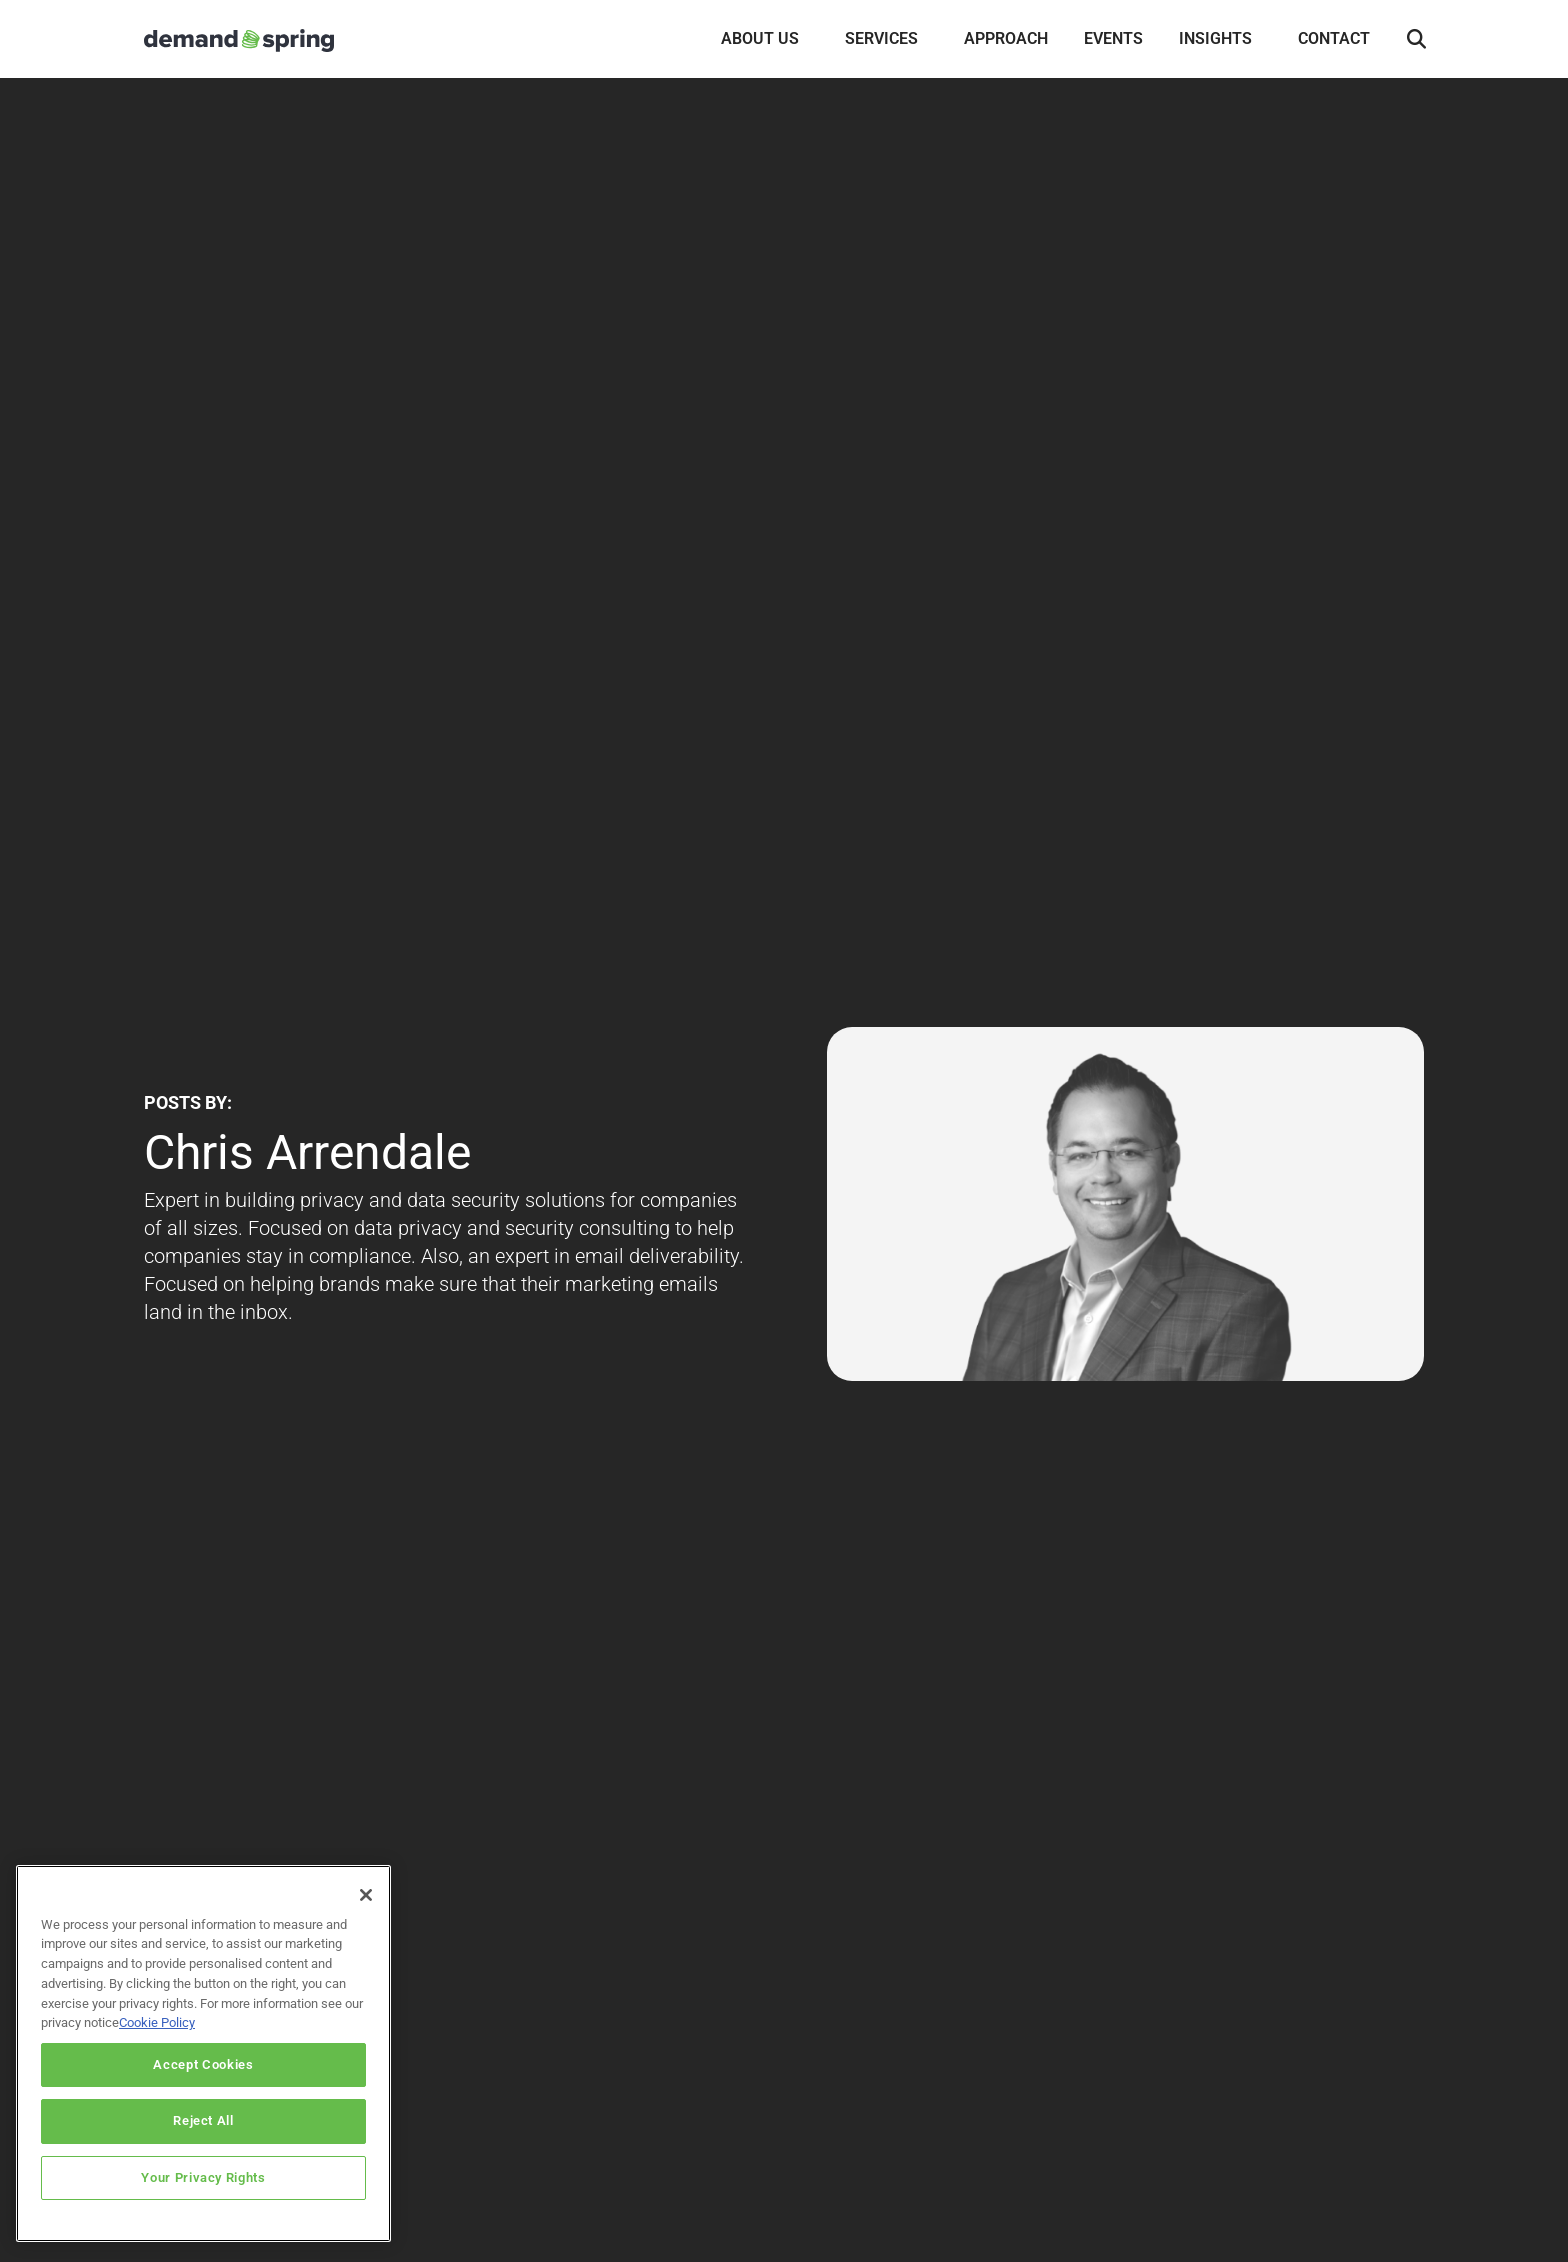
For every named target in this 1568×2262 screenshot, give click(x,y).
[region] (203, 2053)
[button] (1416, 40)
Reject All (203, 2120)
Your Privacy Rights (203, 2177)
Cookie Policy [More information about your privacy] (157, 2022)
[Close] (366, 1895)
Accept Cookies (203, 2064)
